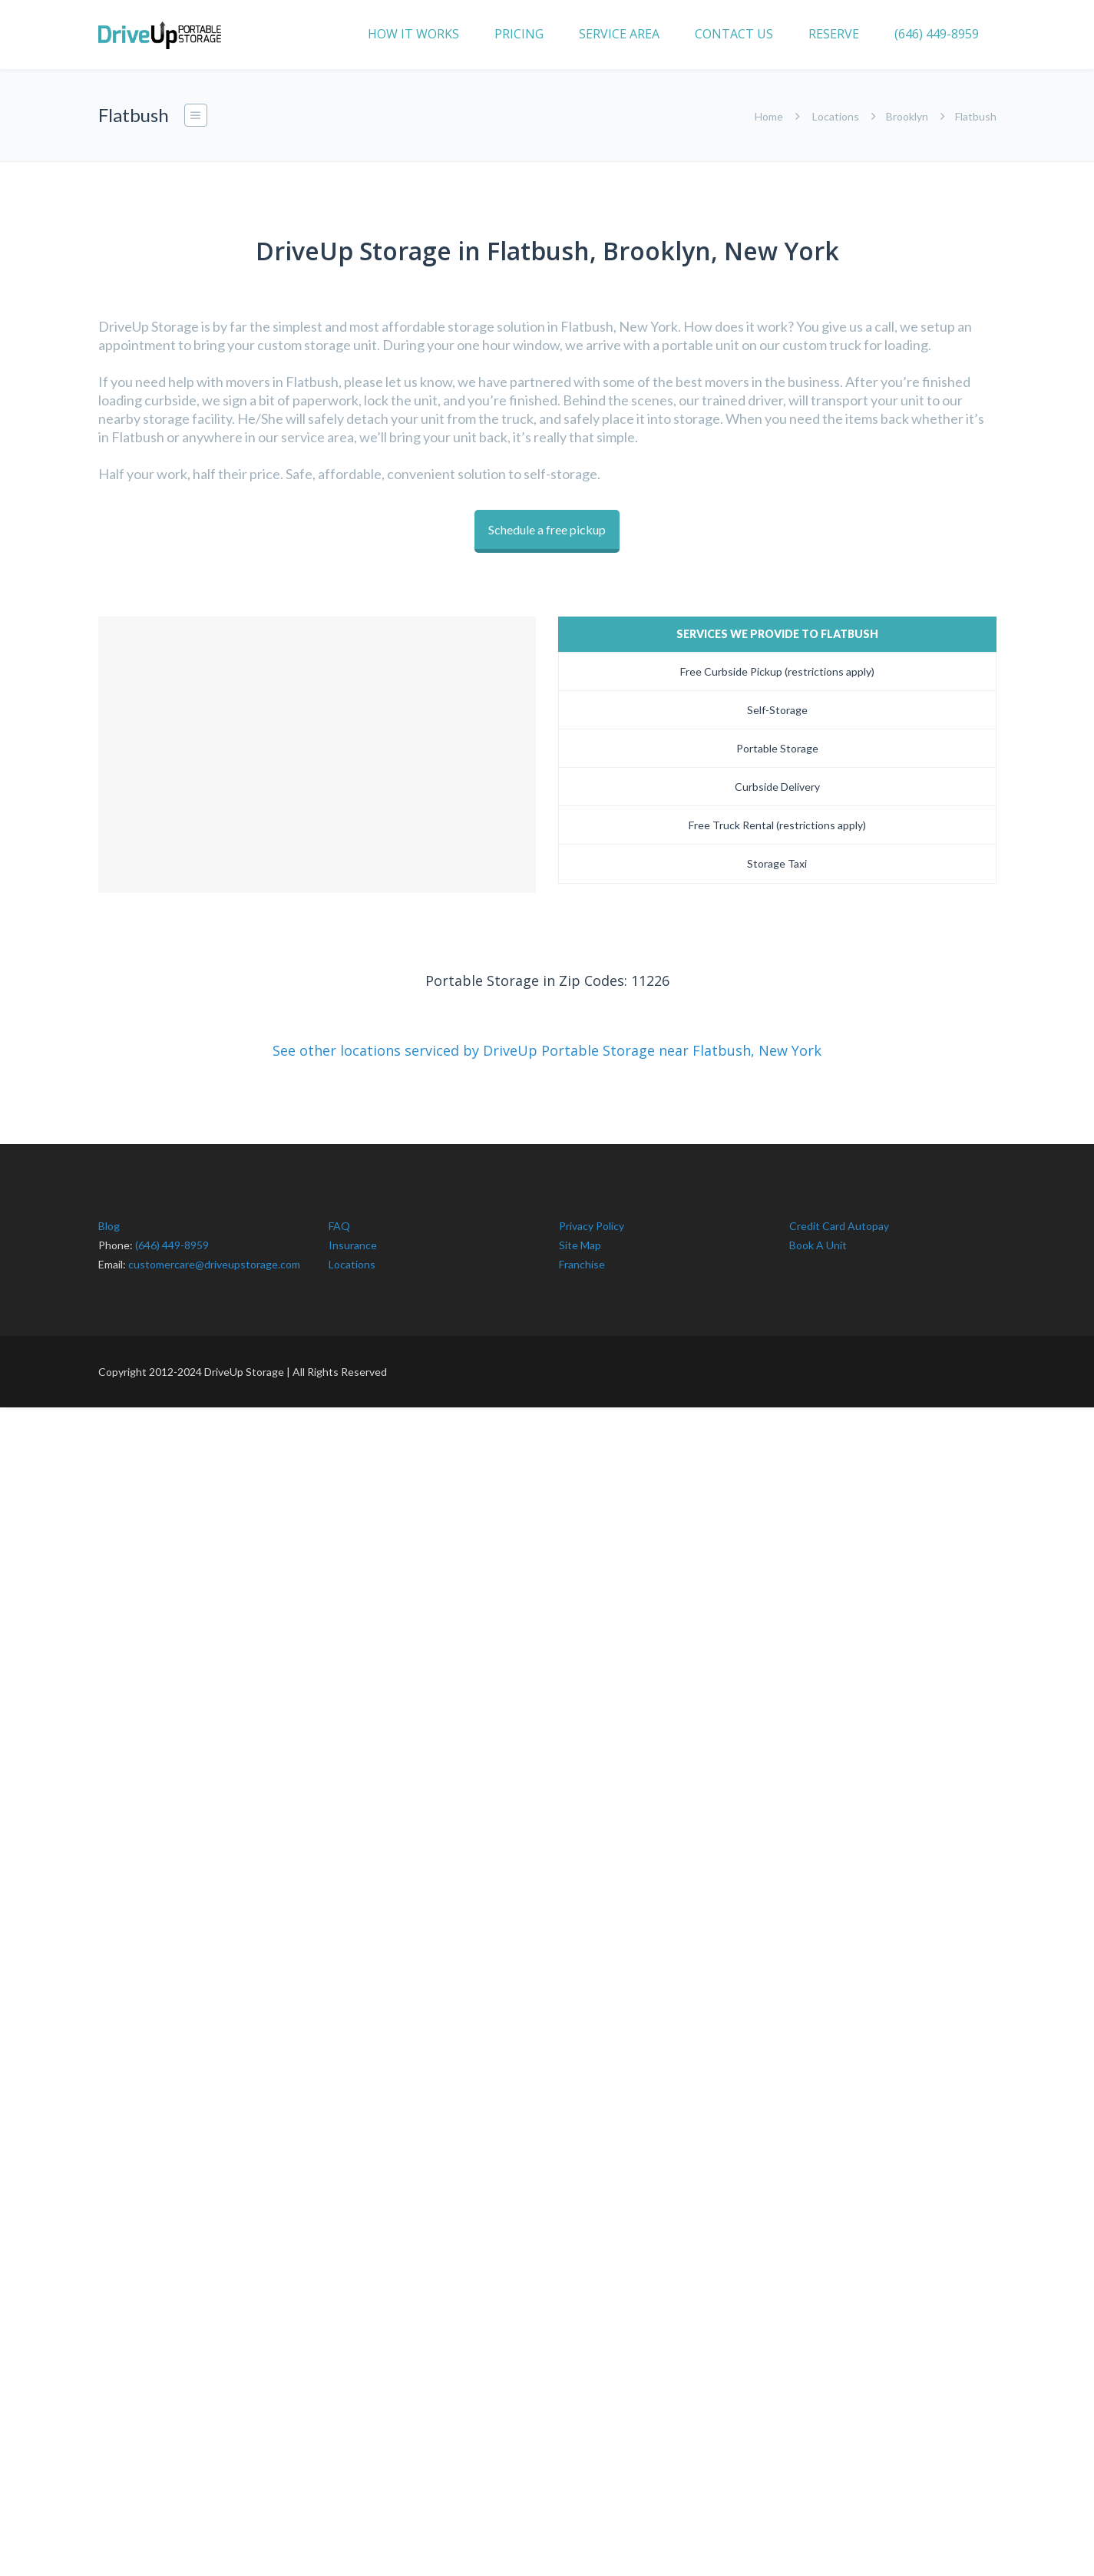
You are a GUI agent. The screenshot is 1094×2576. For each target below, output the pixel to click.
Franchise (582, 1258)
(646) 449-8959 (936, 33)
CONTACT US (734, 33)
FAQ (339, 1219)
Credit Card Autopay (839, 1219)
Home (769, 116)
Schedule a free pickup (547, 529)
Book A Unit (818, 1238)
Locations (835, 116)
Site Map (580, 1238)
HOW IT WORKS (413, 33)
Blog (109, 1219)
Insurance (353, 1238)
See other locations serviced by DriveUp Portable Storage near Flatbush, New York (547, 1044)
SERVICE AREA (619, 33)
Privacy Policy (591, 1219)
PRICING (519, 33)
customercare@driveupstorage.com (214, 1258)
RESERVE (833, 33)
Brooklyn (907, 116)
